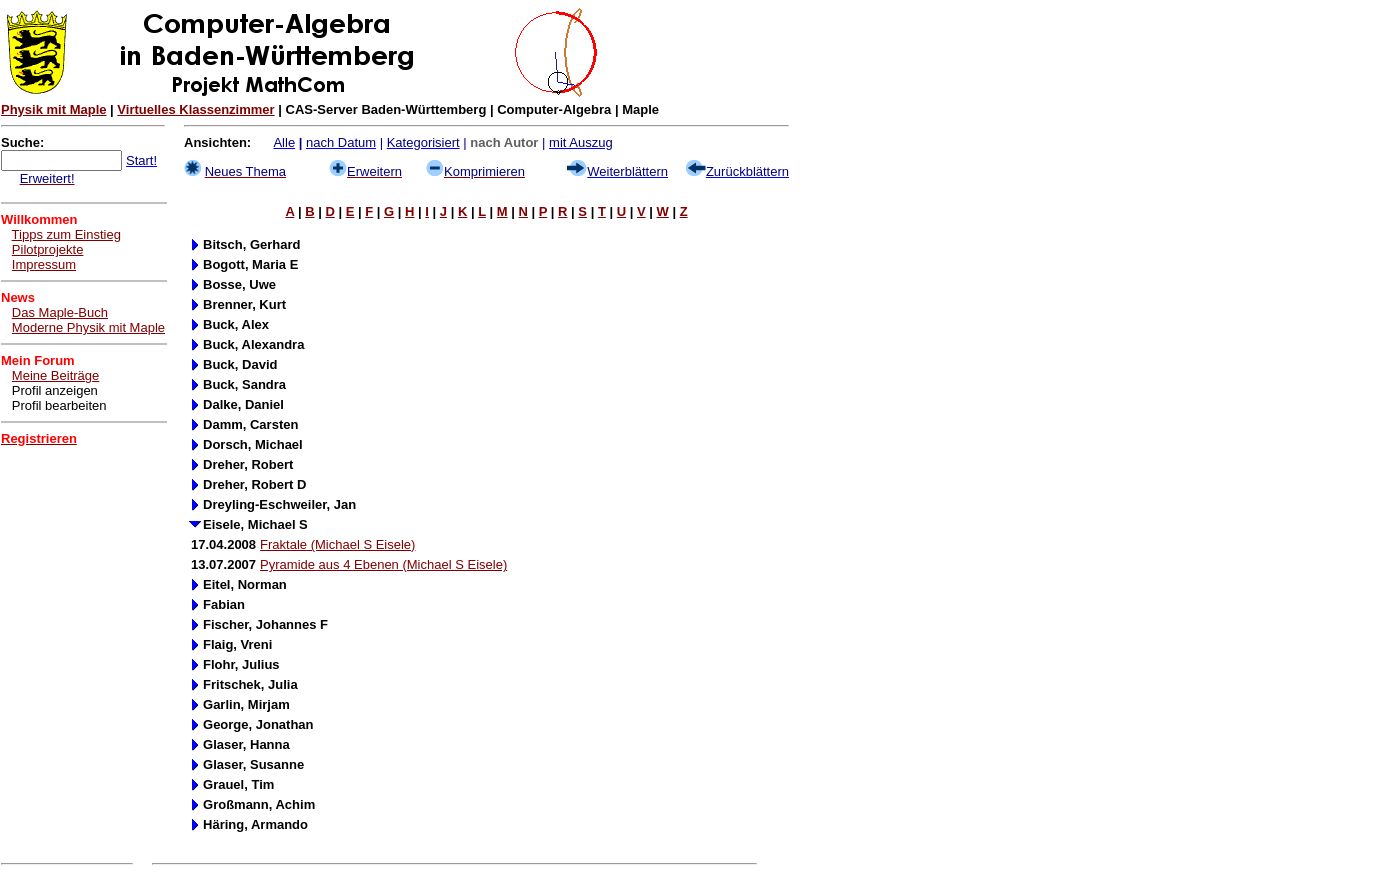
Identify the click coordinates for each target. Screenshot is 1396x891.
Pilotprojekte (48, 249)
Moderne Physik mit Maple (88, 327)
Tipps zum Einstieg (66, 234)
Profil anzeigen (55, 390)
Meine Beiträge (55, 375)
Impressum (44, 264)
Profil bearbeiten (59, 405)
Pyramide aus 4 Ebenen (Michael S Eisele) (383, 564)
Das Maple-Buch (60, 312)
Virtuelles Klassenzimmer (195, 109)
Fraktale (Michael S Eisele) (337, 544)
